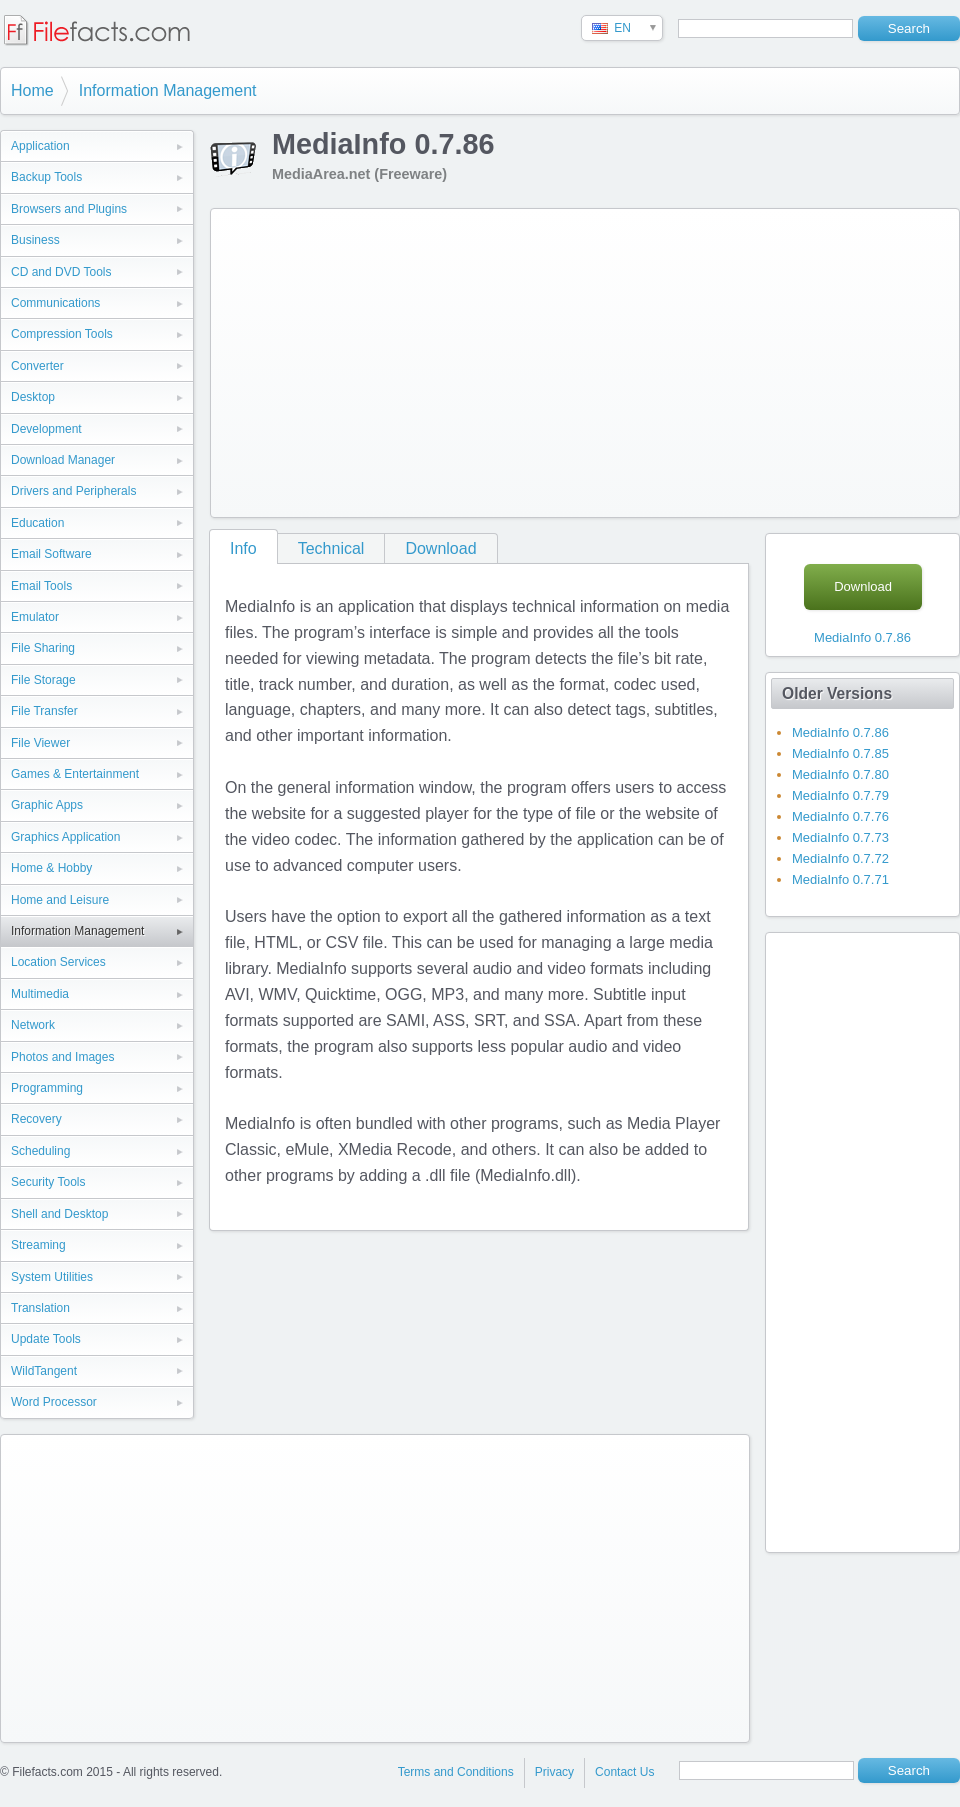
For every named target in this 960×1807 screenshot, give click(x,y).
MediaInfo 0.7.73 (840, 837)
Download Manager (63, 460)
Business (35, 240)
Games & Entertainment (75, 774)
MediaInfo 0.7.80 (840, 774)
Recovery (36, 1119)
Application (40, 146)
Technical (331, 548)
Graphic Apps (47, 805)
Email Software (51, 554)
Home (32, 90)
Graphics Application (65, 837)
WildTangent (44, 1371)
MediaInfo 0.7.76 (840, 816)
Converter (37, 366)
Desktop (33, 397)
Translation (40, 1308)
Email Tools (41, 586)
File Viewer (40, 743)
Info (243, 548)
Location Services (58, 962)
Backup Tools (46, 177)
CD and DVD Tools (61, 272)
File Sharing (43, 648)
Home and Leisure (60, 900)
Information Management (168, 90)
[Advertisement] (570, 359)
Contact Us (624, 1772)
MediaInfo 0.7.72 (840, 858)
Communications (55, 303)
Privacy (554, 1772)
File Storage (43, 680)
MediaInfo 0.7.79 (840, 795)
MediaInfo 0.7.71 (840, 879)
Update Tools (46, 1339)
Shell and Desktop (59, 1214)
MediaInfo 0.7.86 (862, 637)
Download (440, 548)
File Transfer (44, 711)
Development (46, 429)
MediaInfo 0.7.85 (840, 753)
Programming (47, 1088)
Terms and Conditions (456, 1772)
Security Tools (48, 1182)
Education (37, 523)
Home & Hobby (51, 868)
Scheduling (40, 1151)
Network (33, 1025)
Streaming (38, 1245)
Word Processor (54, 1402)
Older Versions (837, 693)
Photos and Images (62, 1057)
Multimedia (40, 994)
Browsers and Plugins (69, 209)
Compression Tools (62, 334)
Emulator (35, 617)
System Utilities (52, 1277)
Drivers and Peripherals (73, 491)
